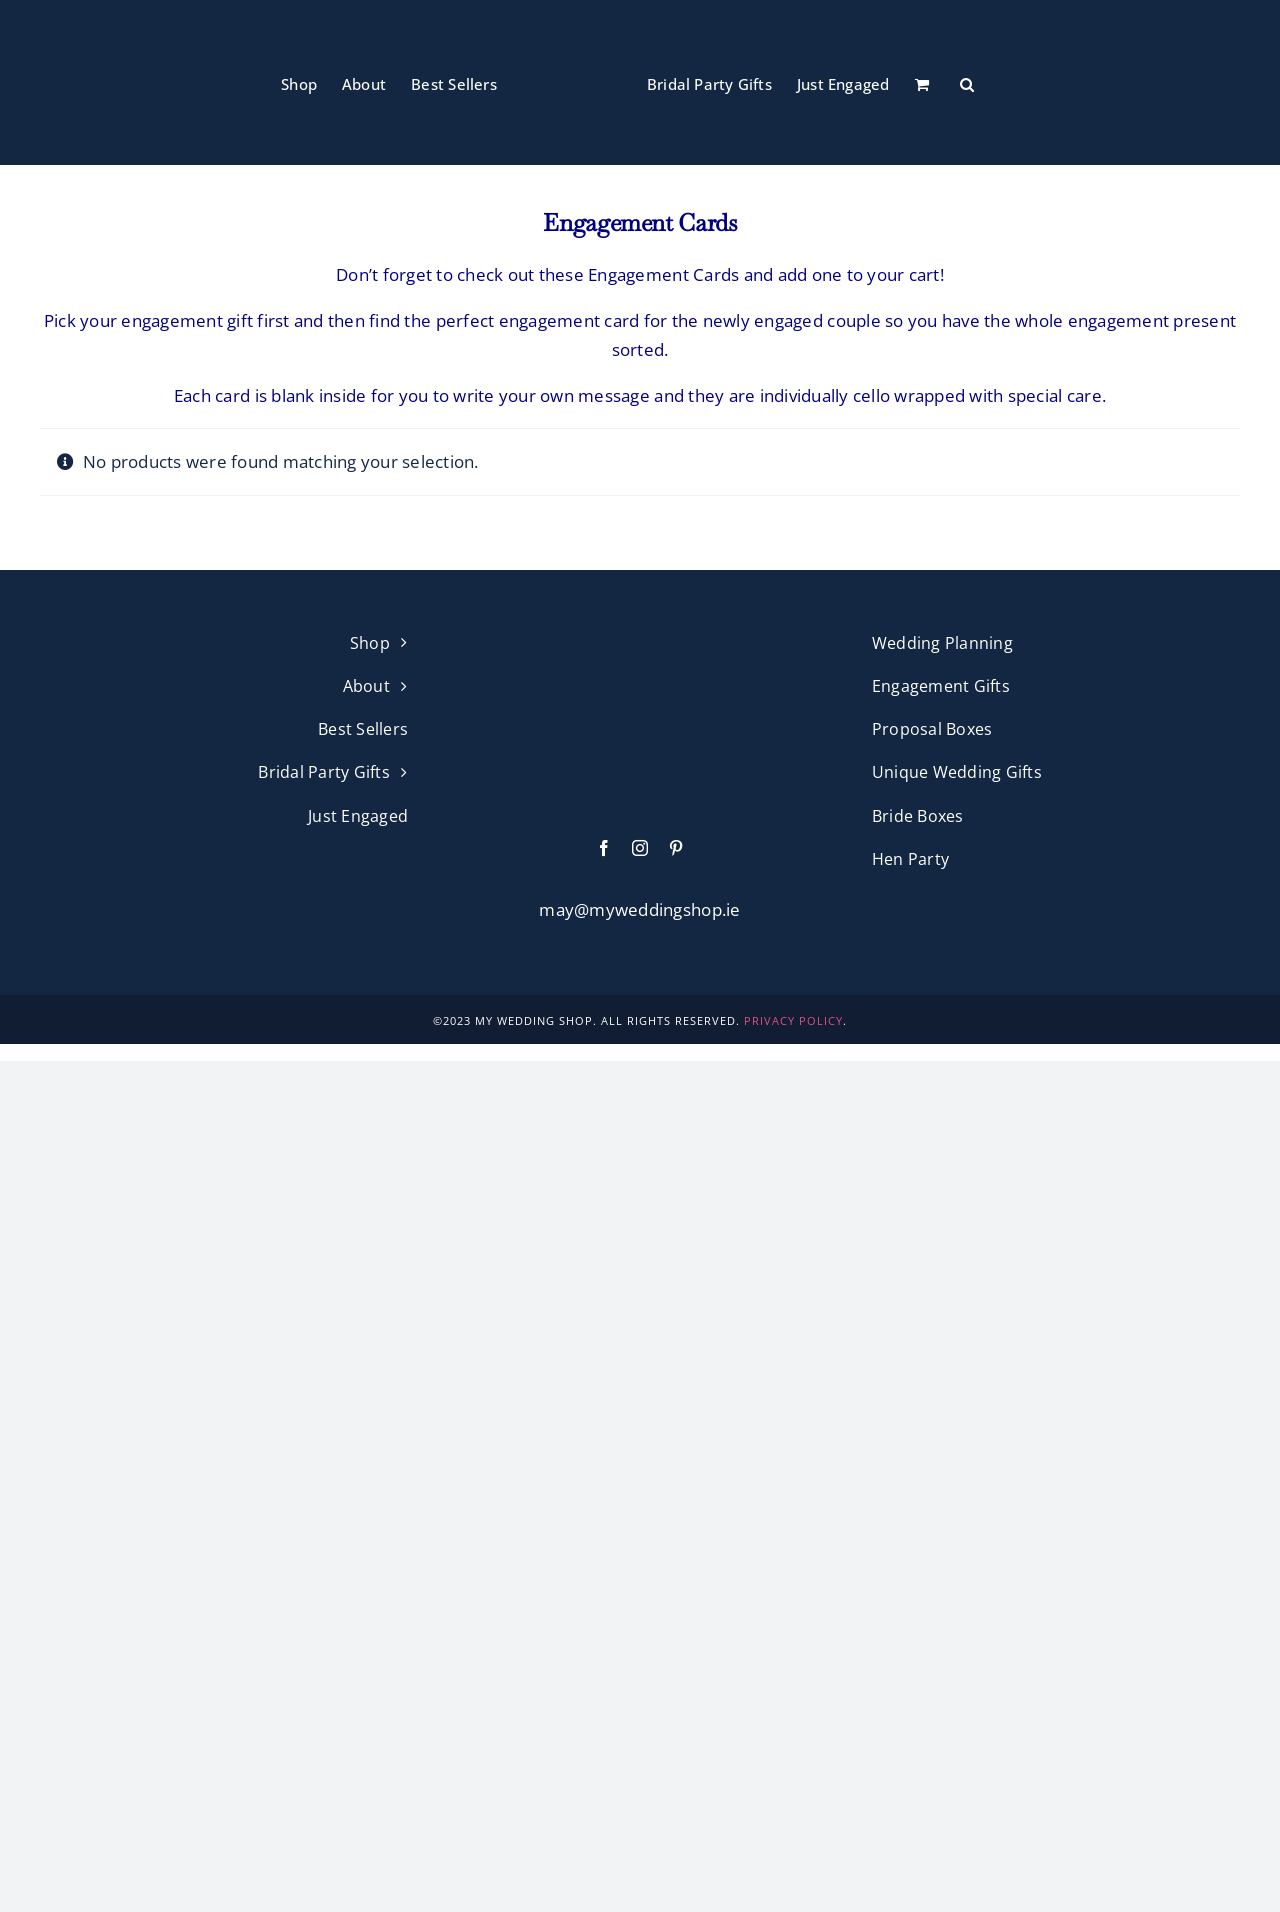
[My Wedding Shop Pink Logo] (640, 638)
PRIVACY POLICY (793, 1020)
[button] (967, 83)
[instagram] (640, 848)
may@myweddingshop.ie (639, 909)
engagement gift (187, 320)
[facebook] (604, 848)
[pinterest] (676, 848)
